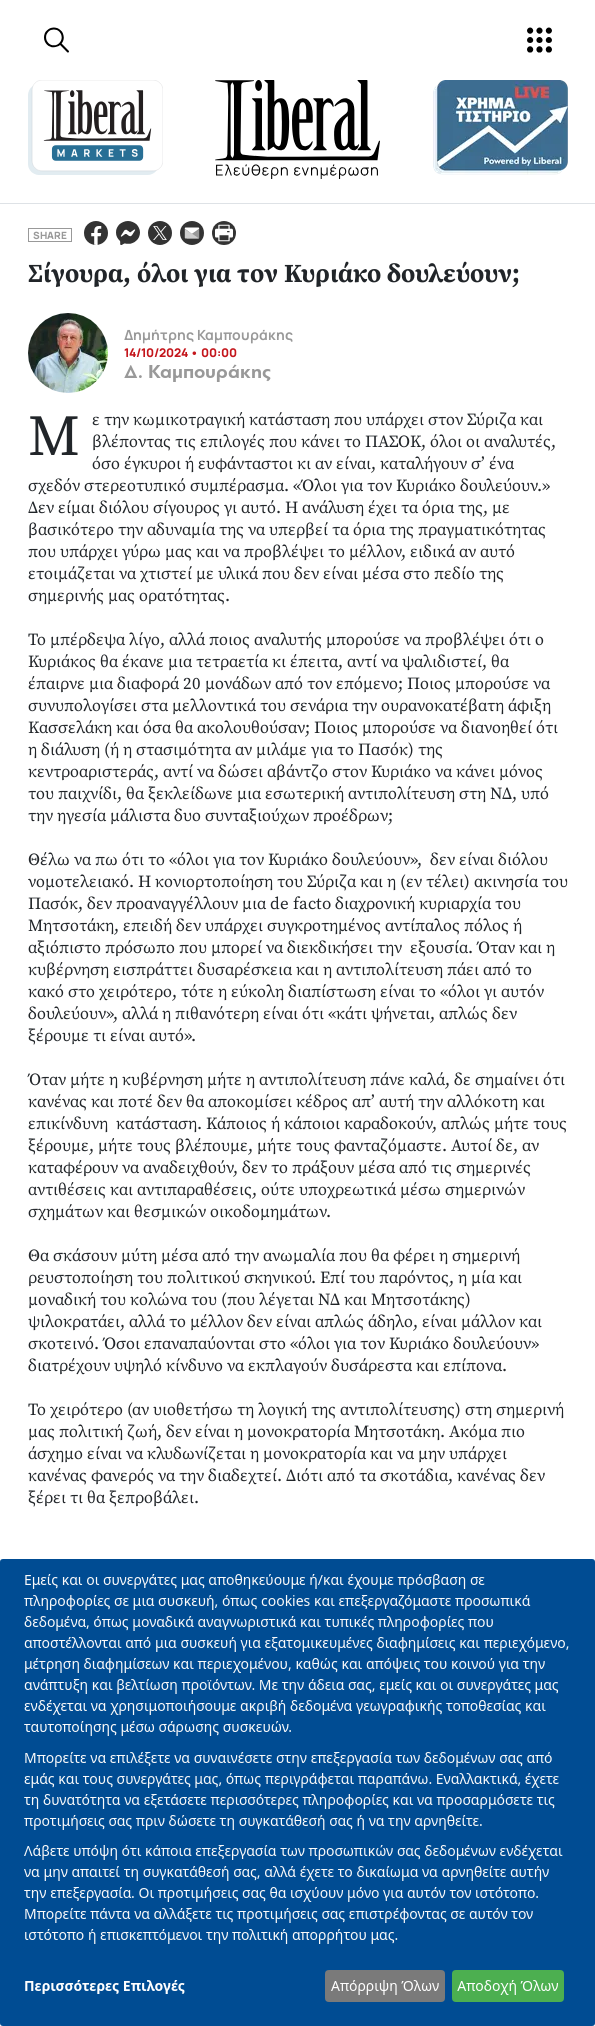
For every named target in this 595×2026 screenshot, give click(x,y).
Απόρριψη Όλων (385, 1985)
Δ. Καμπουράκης (197, 372)
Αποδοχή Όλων (507, 1985)
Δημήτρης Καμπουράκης (208, 334)
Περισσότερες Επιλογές (104, 1985)
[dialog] (297, 1792)
